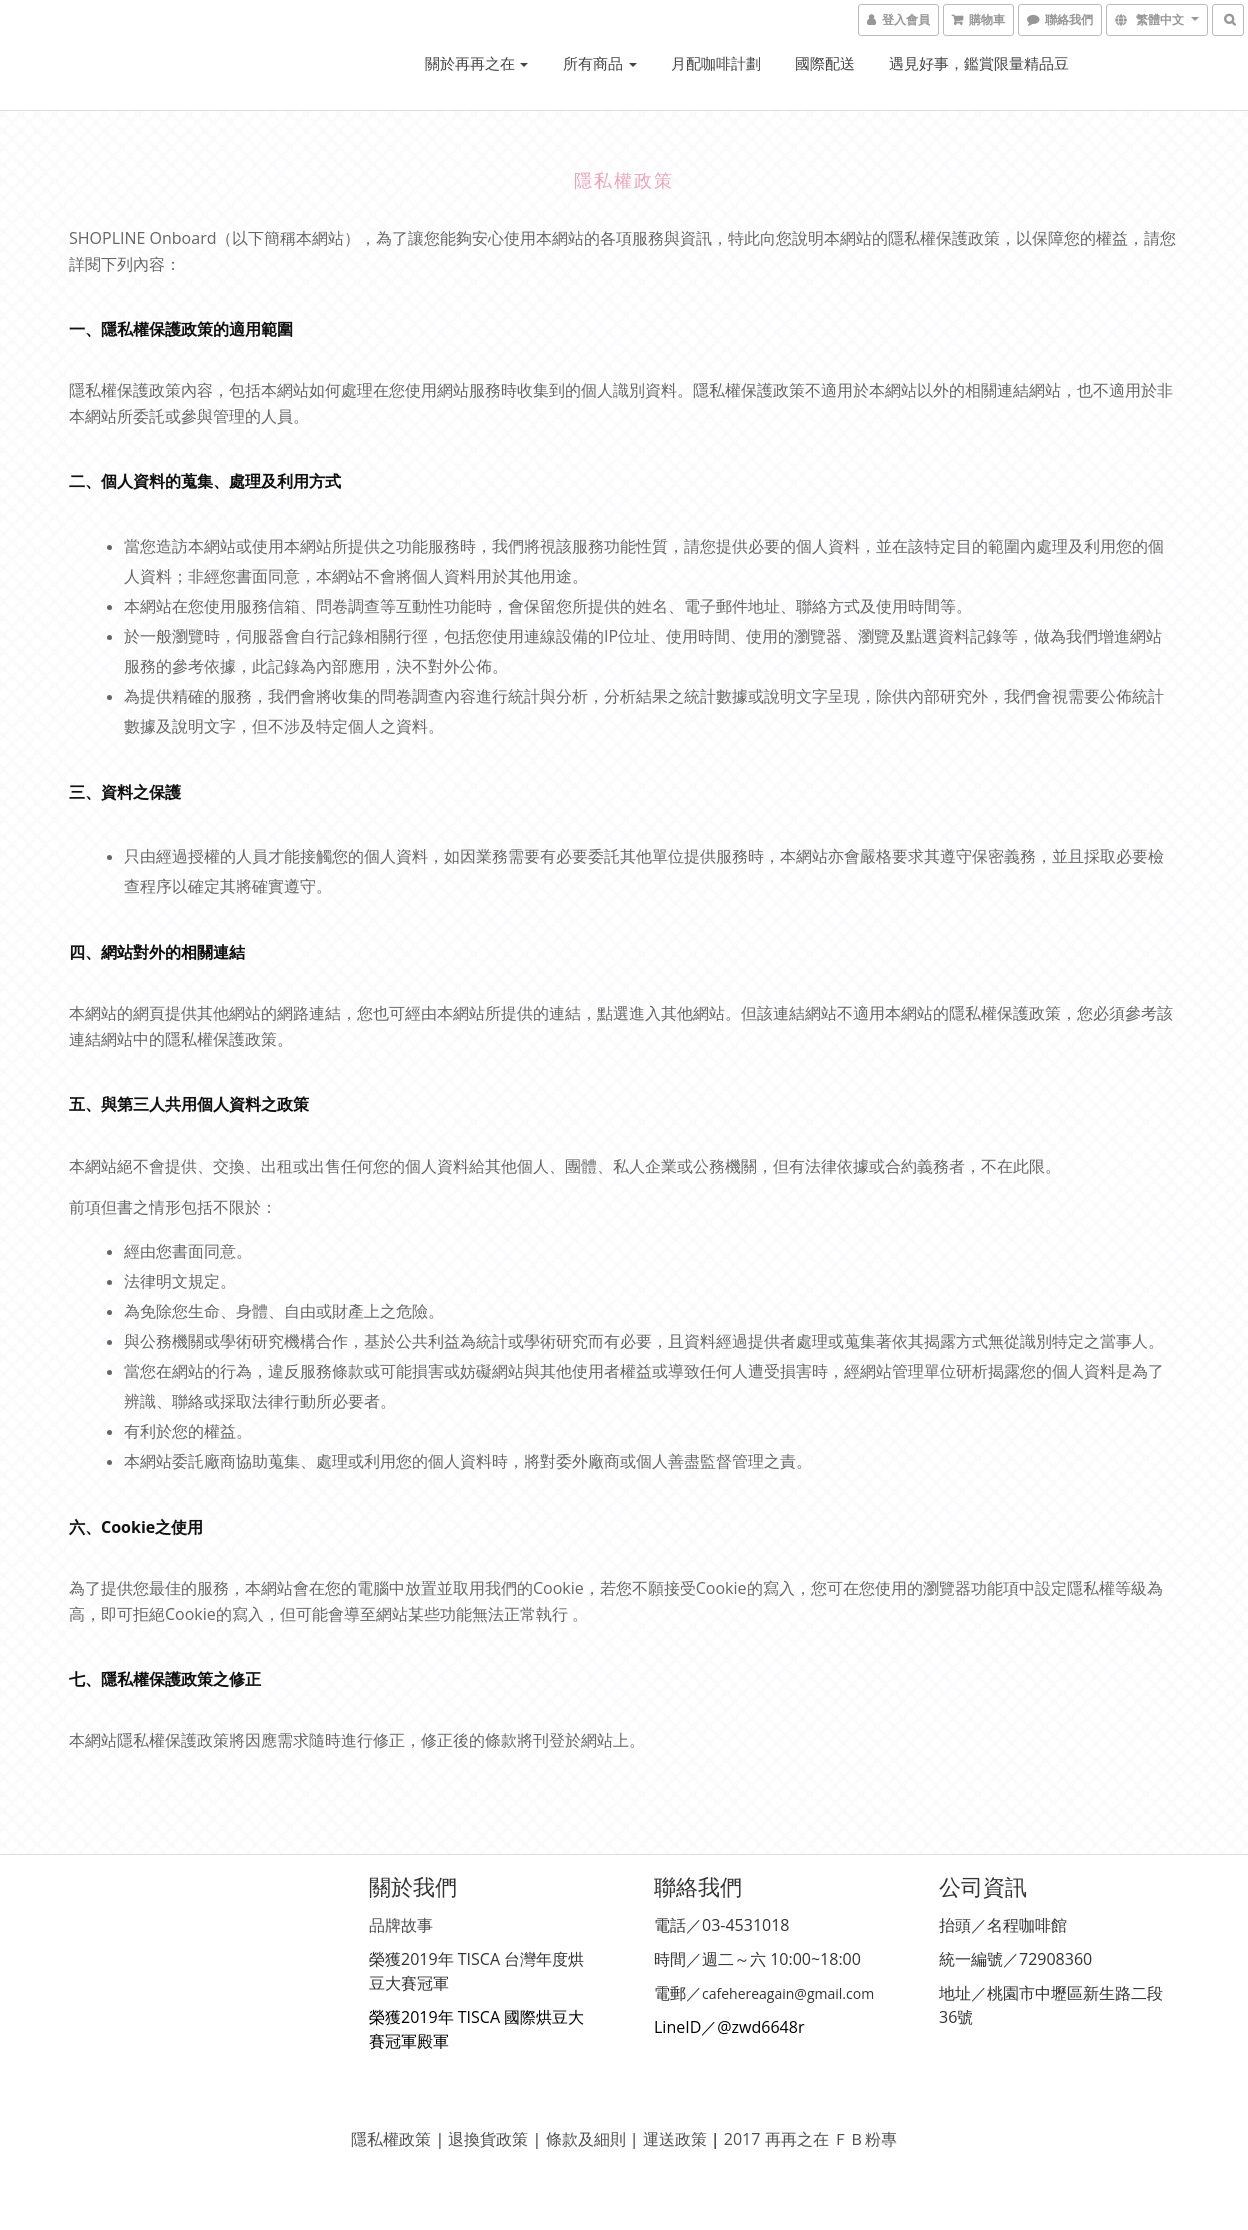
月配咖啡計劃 (716, 63)
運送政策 (675, 2139)
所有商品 (600, 63)
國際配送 (825, 63)
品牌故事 (401, 1925)
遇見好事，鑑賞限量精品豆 (979, 63)
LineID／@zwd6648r (729, 2027)
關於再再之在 (477, 63)
